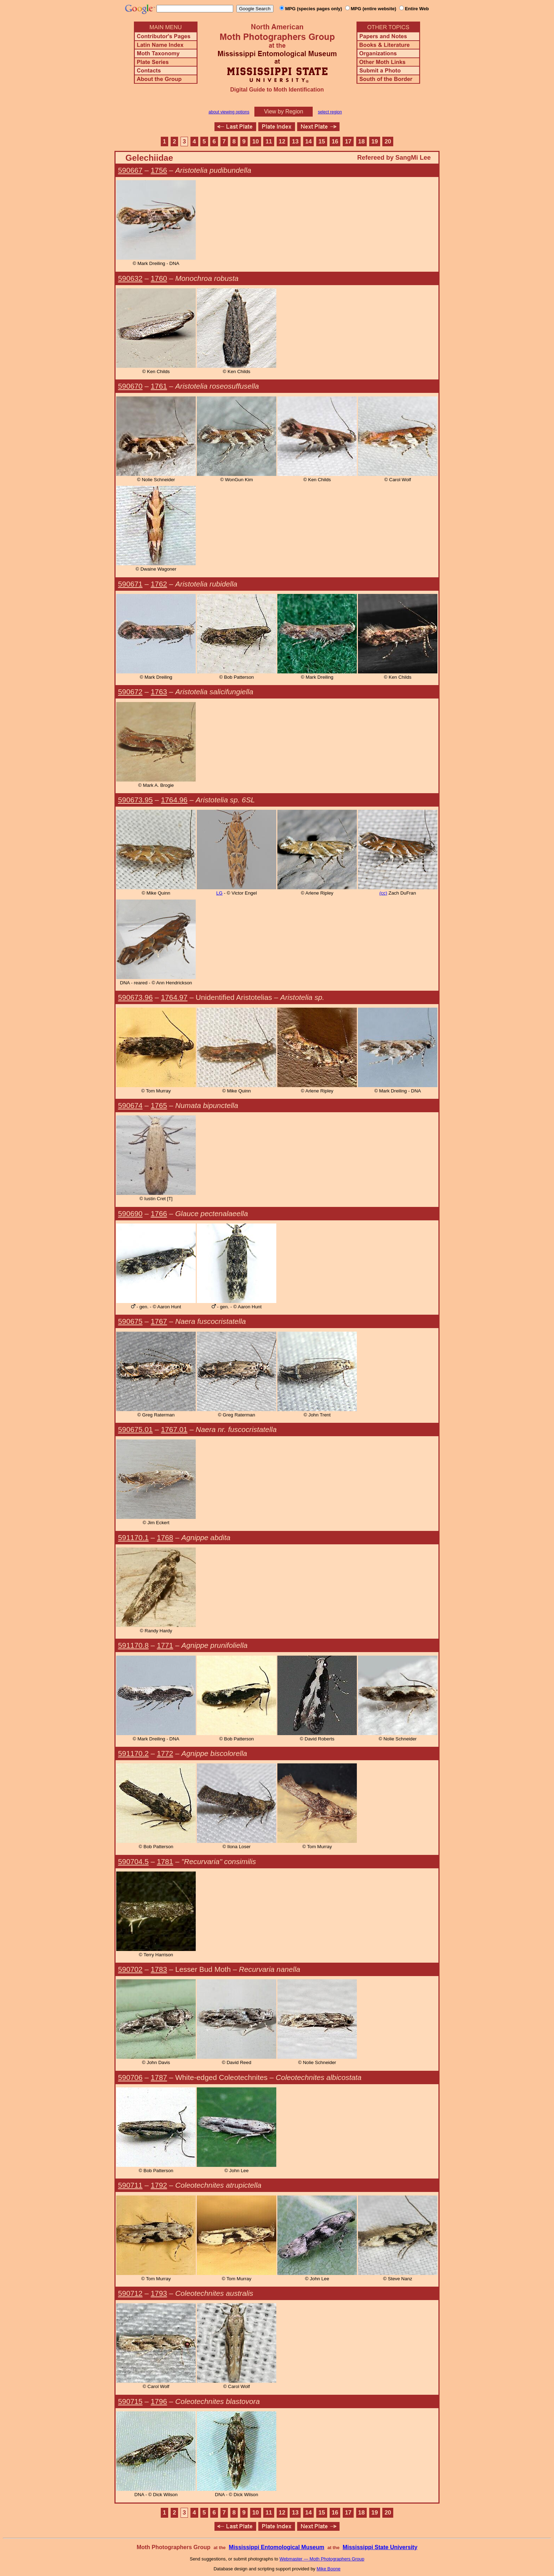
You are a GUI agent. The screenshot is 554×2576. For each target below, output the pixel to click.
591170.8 (133, 1645)
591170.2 (133, 1753)
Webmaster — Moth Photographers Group (321, 2559)
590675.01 (135, 1429)
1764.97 (174, 997)
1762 (159, 584)
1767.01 (174, 1429)
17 (348, 141)
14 (308, 141)
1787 (159, 2077)
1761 (159, 386)
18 (361, 141)
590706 (130, 2077)
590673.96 (135, 997)
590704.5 (133, 1861)
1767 (159, 1321)
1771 (165, 1645)
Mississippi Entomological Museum (276, 2547)
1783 (159, 1969)
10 (255, 141)
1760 (159, 278)
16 (335, 141)
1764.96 (174, 800)
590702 (130, 1969)
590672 (130, 692)
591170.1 (133, 1537)
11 (268, 141)
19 (374, 141)
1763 (159, 692)
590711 (130, 2185)
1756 (159, 170)
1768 (165, 1537)
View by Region (283, 111)
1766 (159, 1213)
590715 (130, 2401)
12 (282, 141)
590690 (130, 1213)
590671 (130, 584)
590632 (130, 278)
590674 (130, 1105)
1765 (159, 1105)
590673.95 (135, 800)
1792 (159, 2185)
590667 (130, 170)
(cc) (383, 893)
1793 (159, 2293)
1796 (159, 2401)
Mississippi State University (380, 2547)
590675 (130, 1321)
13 (295, 141)
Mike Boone (329, 2568)
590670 (130, 386)
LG (219, 893)
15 (321, 141)
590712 (130, 2293)
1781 (165, 1861)
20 (387, 141)
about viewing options (228, 112)
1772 (165, 1753)
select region (330, 112)
